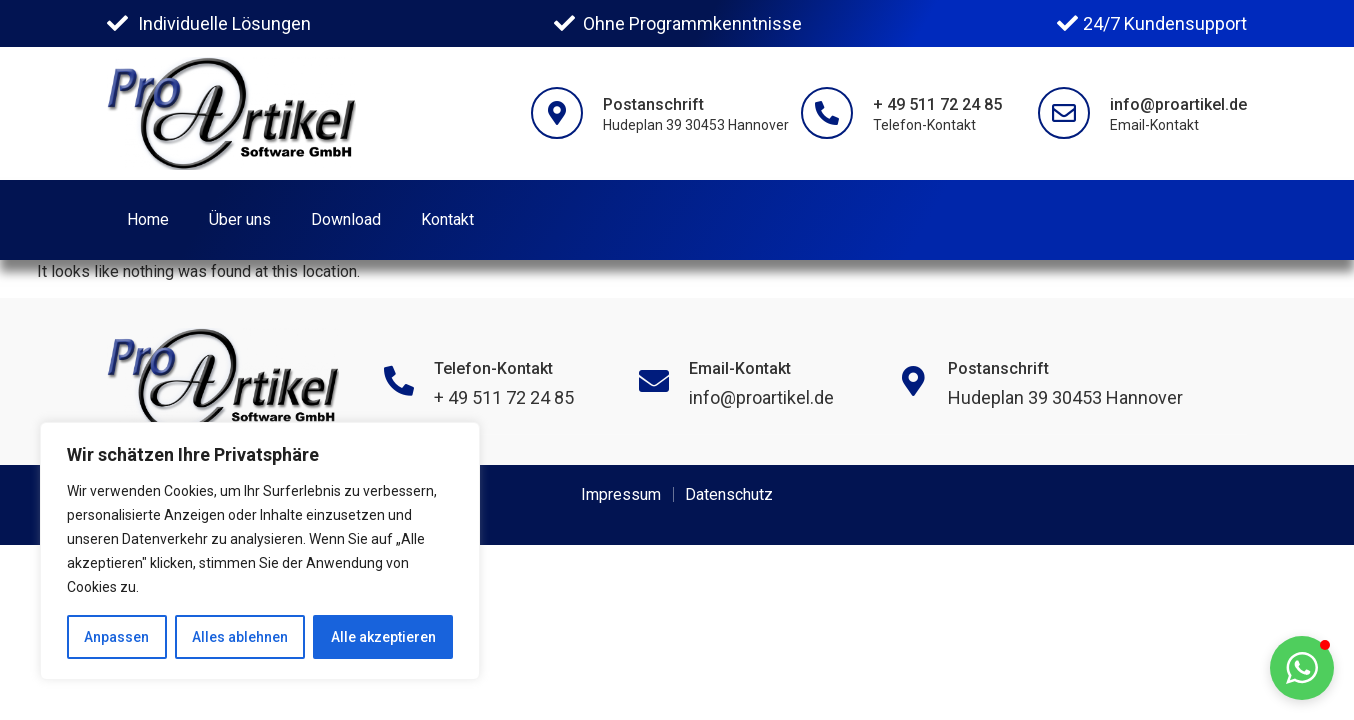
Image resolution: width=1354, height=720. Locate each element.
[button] (1302, 668)
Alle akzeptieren (383, 637)
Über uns (240, 219)
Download (346, 219)
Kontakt (447, 219)
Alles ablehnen (240, 637)
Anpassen (116, 637)
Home (148, 219)
